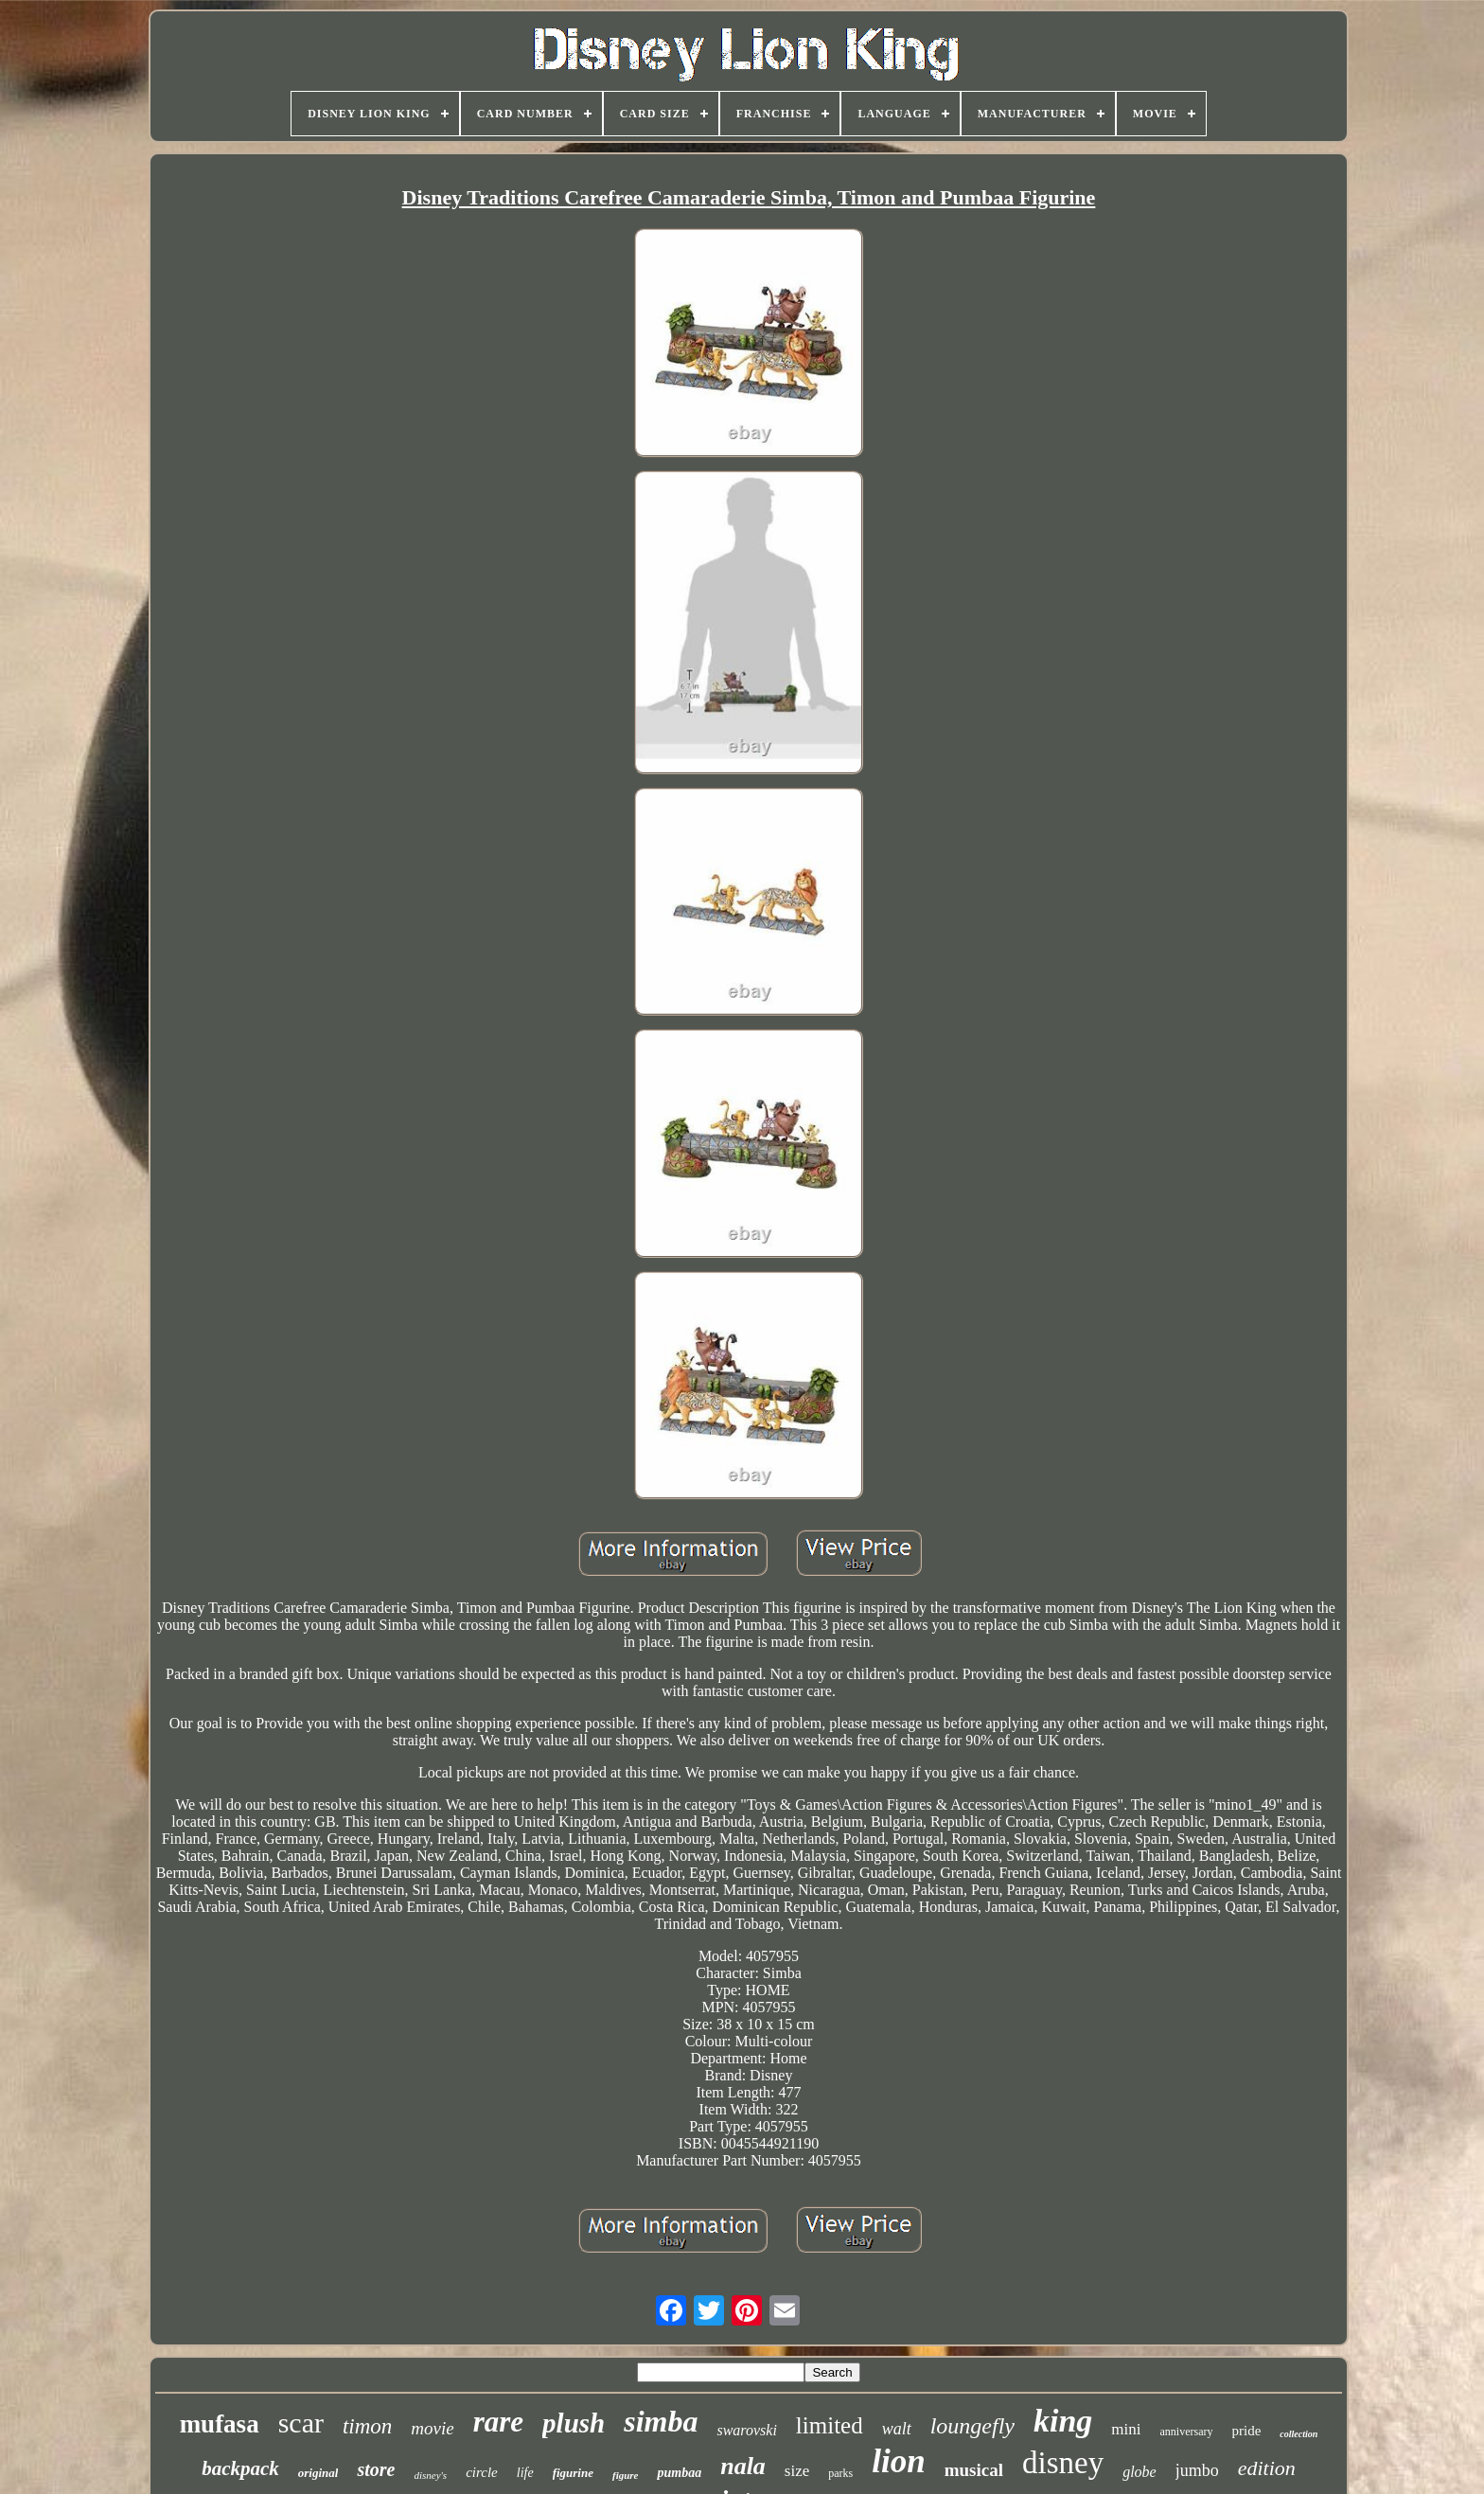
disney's (430, 2475)
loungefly (972, 2426)
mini (1125, 2429)
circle (482, 2472)
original (318, 2473)
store (376, 2469)
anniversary (1186, 2431)
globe (1139, 2472)
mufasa (219, 2424)
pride (1247, 2430)
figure (625, 2475)
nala (743, 2466)
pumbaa (679, 2473)
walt (896, 2428)
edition (1267, 2468)
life (525, 2473)
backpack (240, 2468)
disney (1063, 2463)
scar (301, 2422)
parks (840, 2473)
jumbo (1197, 2470)
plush (573, 2423)
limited (829, 2425)
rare (498, 2421)
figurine (573, 2473)
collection (1298, 2434)
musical (974, 2470)
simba (661, 2421)
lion (898, 2461)
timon (367, 2426)
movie (432, 2428)
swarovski (746, 2430)
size (797, 2471)
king (1063, 2420)
